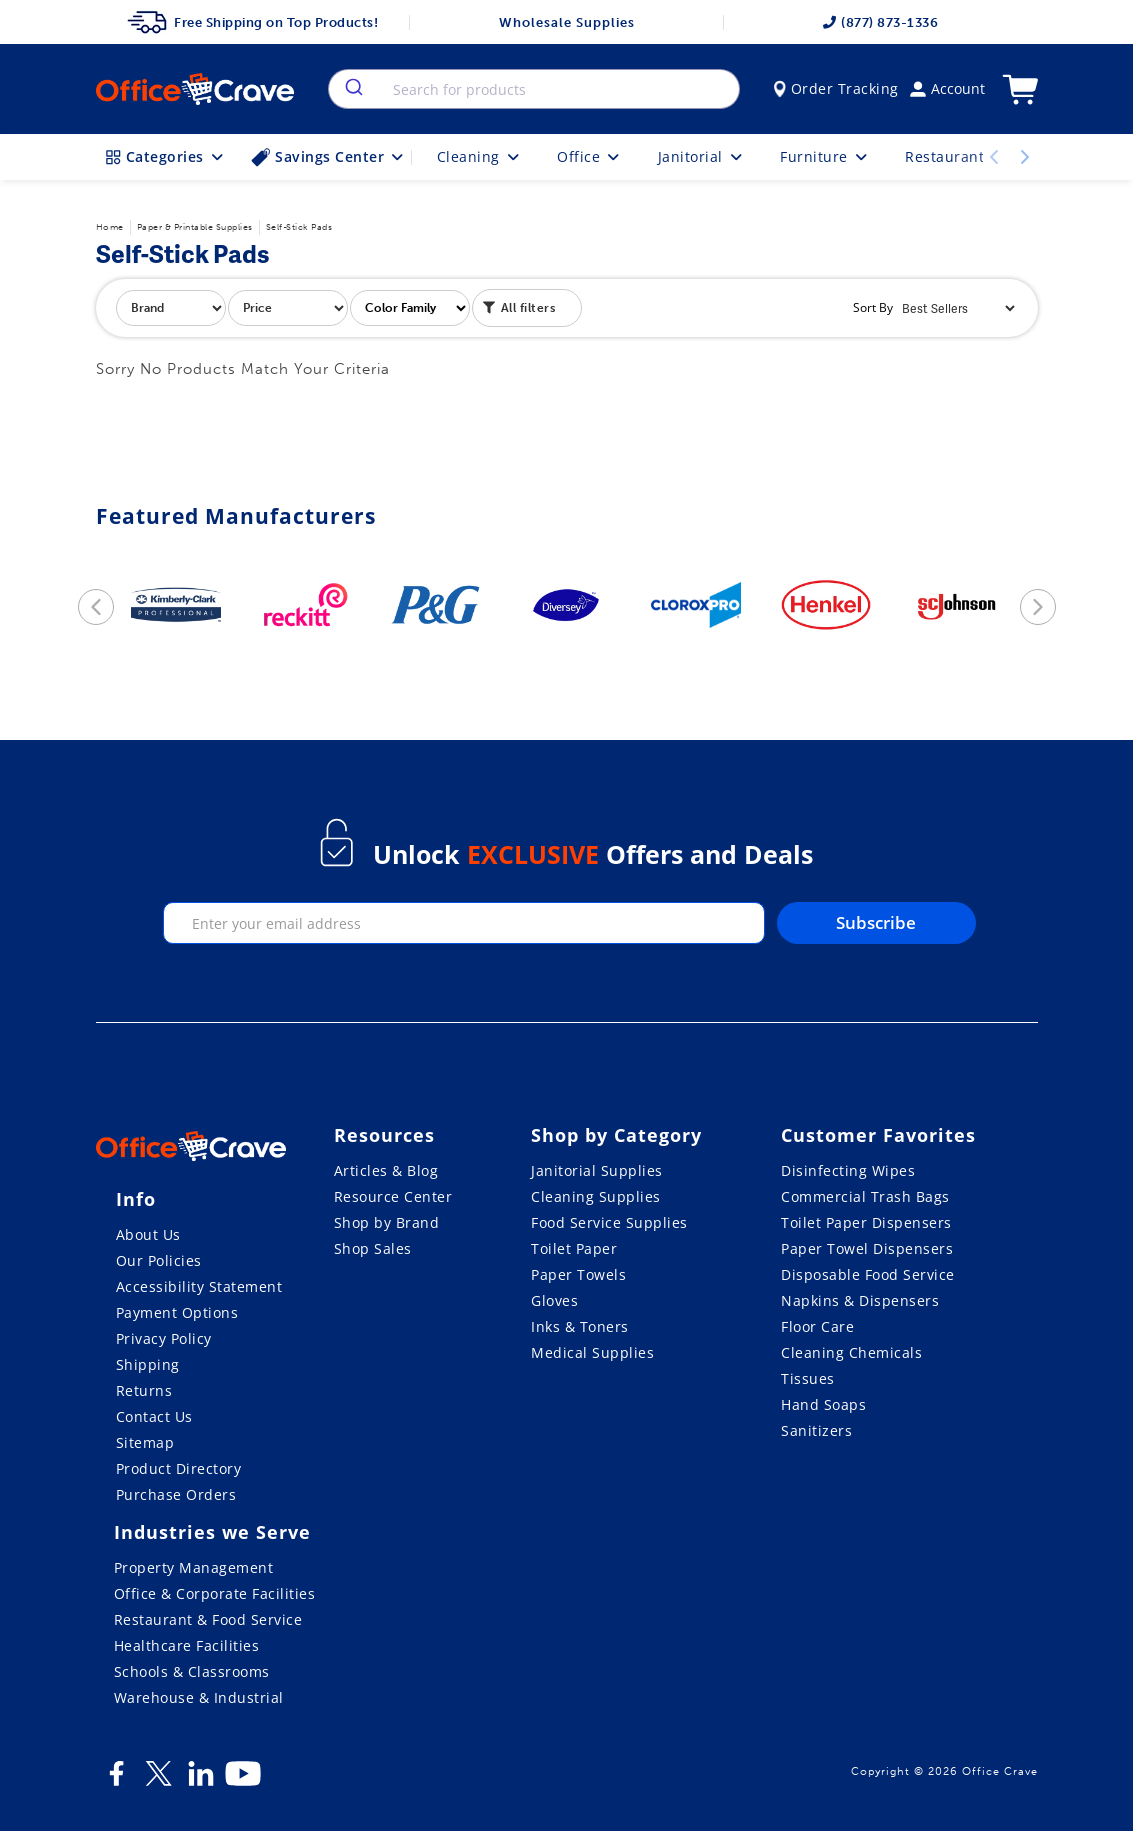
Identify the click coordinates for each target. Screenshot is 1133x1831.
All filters (519, 306)
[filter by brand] (171, 308)
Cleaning (480, 156)
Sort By (873, 307)
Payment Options (177, 1312)
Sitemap (145, 1442)
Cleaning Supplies (596, 1196)
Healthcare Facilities (187, 1645)
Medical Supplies (592, 1352)
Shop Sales (373, 1248)
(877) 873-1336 (880, 22)
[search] (352, 89)
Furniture (825, 156)
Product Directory (179, 1468)
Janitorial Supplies (597, 1170)
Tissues (808, 1378)
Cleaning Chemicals (851, 1352)
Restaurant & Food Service (208, 1619)
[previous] (96, 607)
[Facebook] (117, 1781)
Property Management (194, 1567)
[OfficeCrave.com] (191, 1149)
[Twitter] (159, 1781)
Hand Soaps (823, 1404)
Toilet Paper (574, 1248)
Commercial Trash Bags (865, 1196)
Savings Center (329, 157)
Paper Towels (578, 1274)
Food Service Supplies (609, 1222)
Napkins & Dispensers (860, 1300)
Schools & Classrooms (192, 1671)
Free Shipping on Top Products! (252, 22)
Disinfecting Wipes (848, 1170)
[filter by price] (288, 308)
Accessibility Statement (199, 1286)
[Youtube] (243, 1781)
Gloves (554, 1300)
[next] (1038, 607)
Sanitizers (816, 1430)
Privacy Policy (164, 1338)
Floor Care (817, 1326)
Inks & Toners (580, 1326)
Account (947, 88)
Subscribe (876, 922)
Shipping (148, 1364)
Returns (144, 1390)
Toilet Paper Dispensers (866, 1222)
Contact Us (154, 1416)
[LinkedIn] (201, 1781)
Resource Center (393, 1196)
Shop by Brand (387, 1222)
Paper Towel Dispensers (867, 1248)
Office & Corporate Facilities (215, 1593)
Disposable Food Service (868, 1274)
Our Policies (159, 1260)
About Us (148, 1234)
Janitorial (702, 156)
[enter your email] (464, 923)
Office (590, 156)
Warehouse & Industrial (199, 1697)
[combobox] (533, 89)
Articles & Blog (386, 1170)
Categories (166, 156)
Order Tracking (836, 88)
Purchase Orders (176, 1494)
